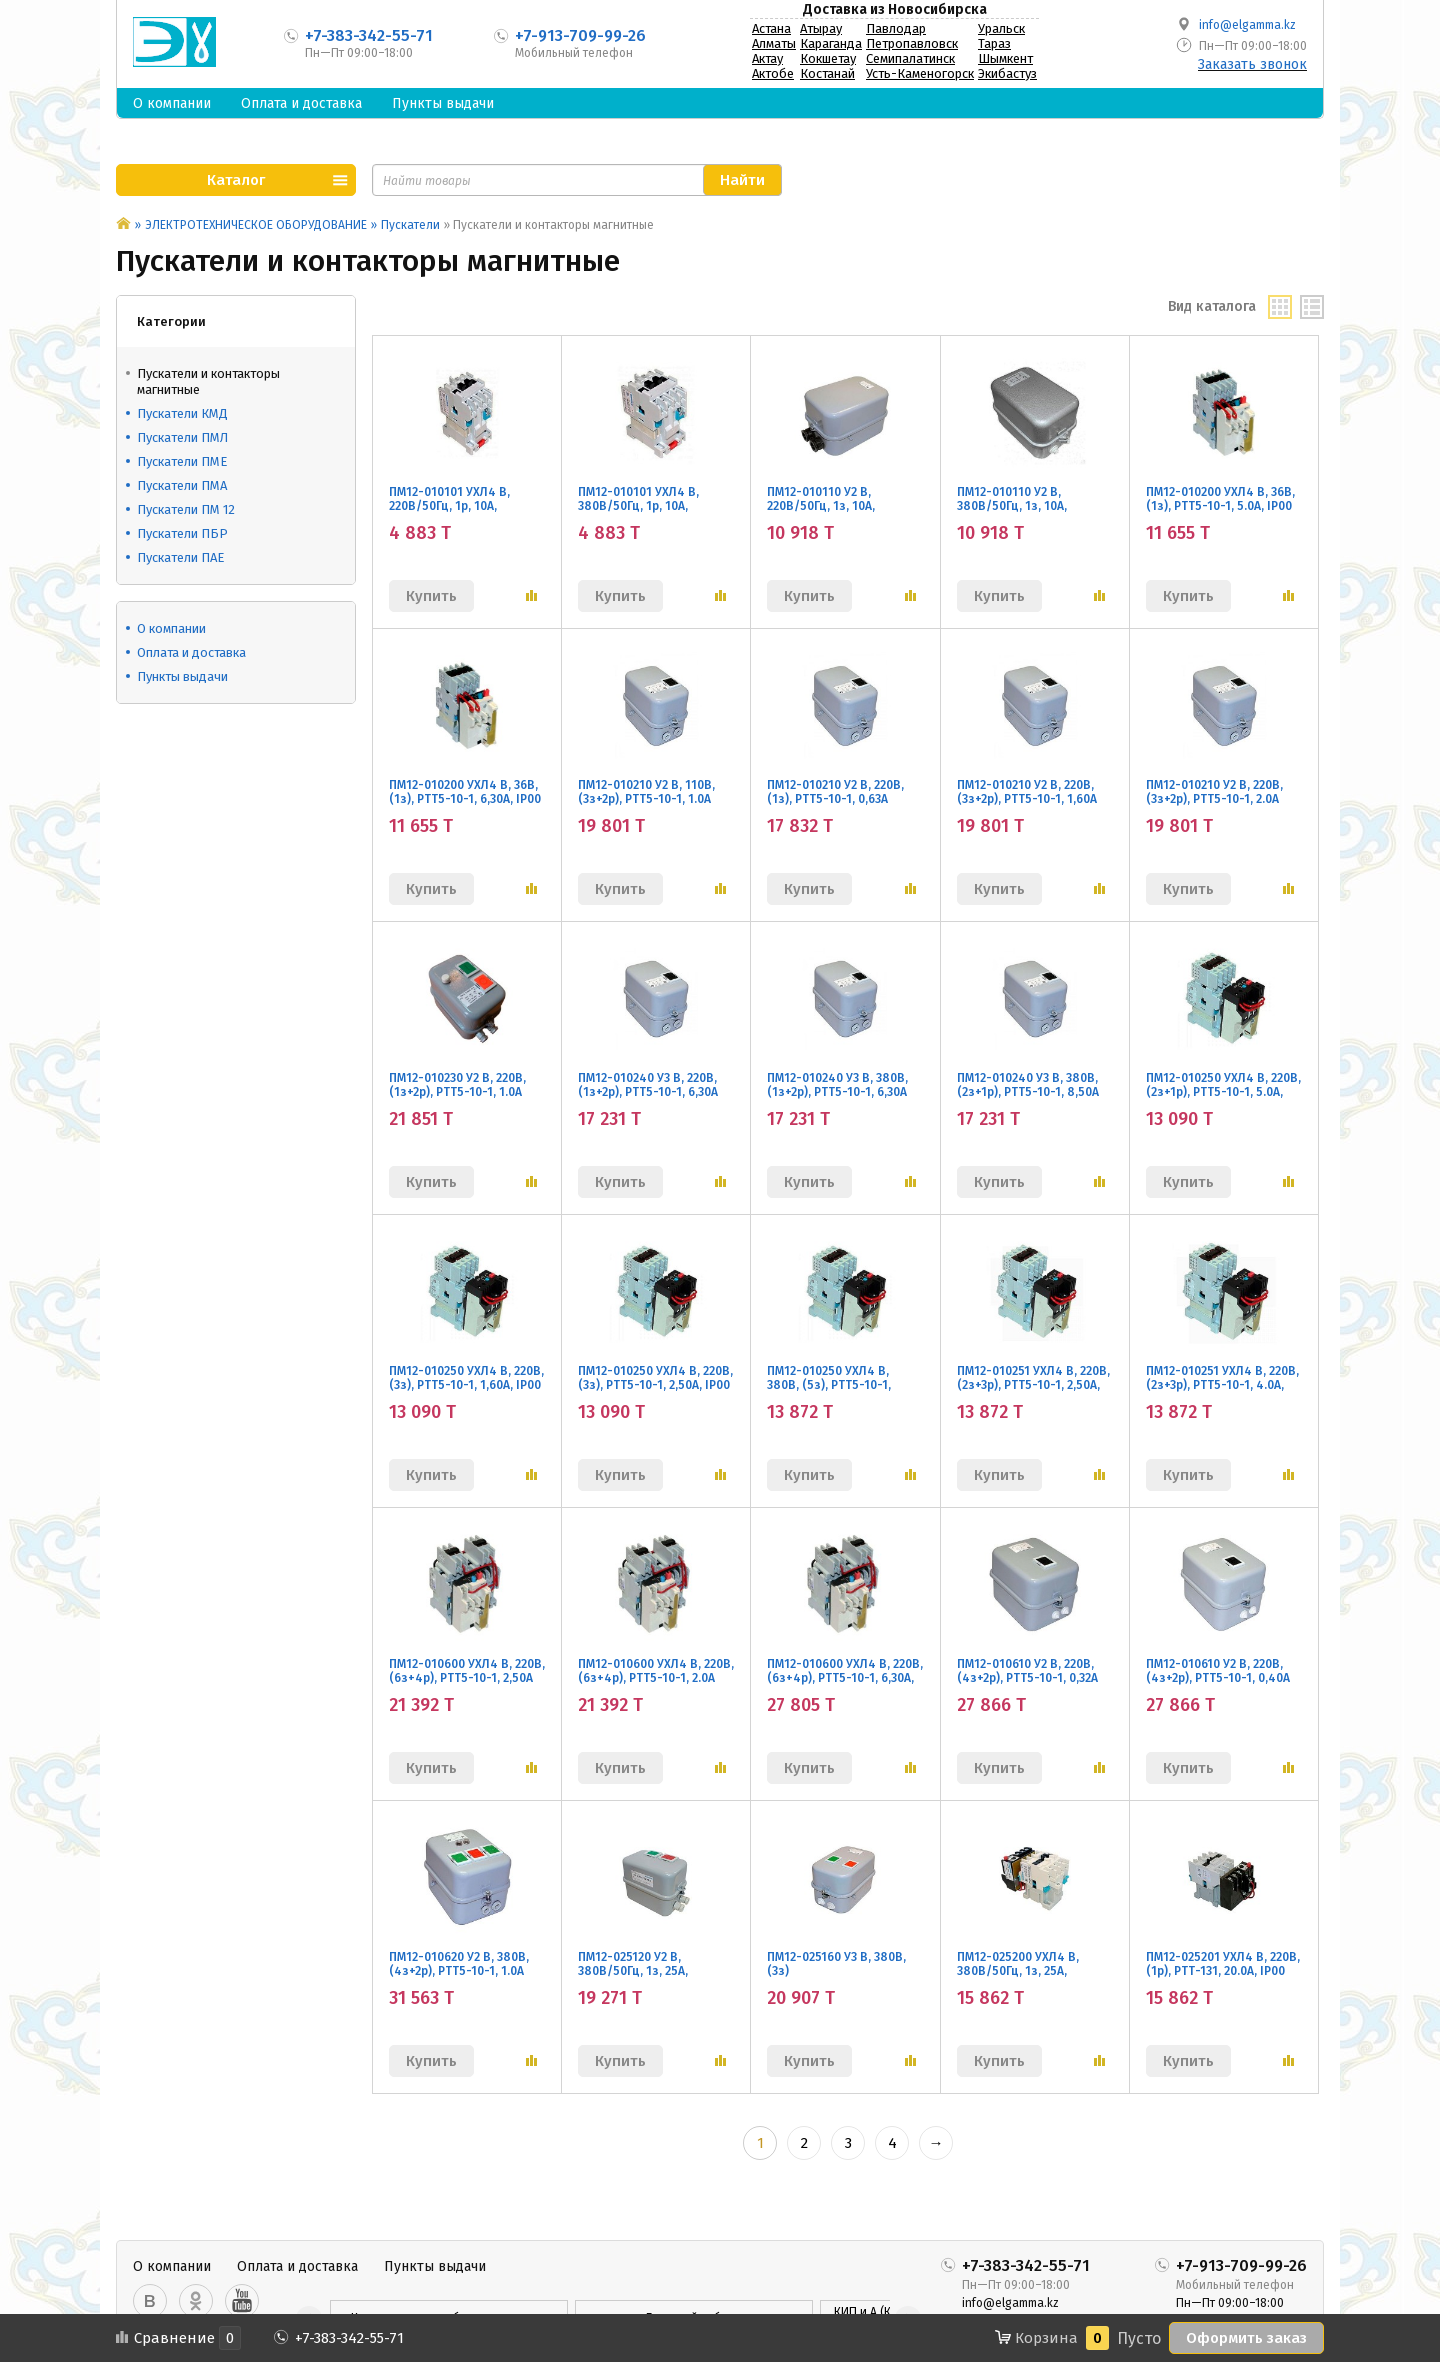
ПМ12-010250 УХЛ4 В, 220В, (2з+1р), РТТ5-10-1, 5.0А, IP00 (1223, 1092)
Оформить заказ (1246, 2338)
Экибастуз (1007, 73)
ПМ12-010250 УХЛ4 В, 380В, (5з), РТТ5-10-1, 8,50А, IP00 (829, 1385)
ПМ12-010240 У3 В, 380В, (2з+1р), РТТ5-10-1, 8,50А (1028, 1085)
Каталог (236, 180)
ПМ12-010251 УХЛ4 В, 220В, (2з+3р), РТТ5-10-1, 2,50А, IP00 (1033, 1385)
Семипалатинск (910, 58)
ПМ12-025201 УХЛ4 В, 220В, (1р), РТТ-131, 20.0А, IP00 (1223, 1964)
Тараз (994, 43)
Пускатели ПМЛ (182, 437)
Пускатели (410, 225)
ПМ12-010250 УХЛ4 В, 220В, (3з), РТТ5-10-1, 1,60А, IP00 (466, 1378)
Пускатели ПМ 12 (186, 509)
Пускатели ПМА (182, 485)
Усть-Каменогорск (920, 73)
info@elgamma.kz (1247, 25)
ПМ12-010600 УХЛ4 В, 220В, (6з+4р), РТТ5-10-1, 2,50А (467, 1671)
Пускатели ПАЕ (180, 557)
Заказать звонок (1252, 64)
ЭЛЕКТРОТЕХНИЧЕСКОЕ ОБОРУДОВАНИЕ (256, 225)
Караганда (831, 43)
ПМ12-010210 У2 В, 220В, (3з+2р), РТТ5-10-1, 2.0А (1214, 792)
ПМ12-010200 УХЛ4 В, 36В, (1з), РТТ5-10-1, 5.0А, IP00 (1220, 499)
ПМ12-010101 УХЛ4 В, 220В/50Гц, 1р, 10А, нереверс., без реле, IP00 (463, 506)
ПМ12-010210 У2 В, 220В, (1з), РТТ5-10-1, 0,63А (835, 792)
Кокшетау (828, 58)
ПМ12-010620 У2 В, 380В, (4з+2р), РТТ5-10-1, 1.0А (459, 1964)
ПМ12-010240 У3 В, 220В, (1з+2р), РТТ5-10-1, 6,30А (648, 1085)
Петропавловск (912, 43)
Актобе (773, 73)
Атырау (821, 28)
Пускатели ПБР (182, 533)
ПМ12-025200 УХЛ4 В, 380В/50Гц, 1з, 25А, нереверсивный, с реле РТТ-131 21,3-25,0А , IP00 (1025, 1978)
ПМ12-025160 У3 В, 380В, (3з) (836, 1964)
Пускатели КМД (182, 413)
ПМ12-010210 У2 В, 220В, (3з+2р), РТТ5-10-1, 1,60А (1027, 792)
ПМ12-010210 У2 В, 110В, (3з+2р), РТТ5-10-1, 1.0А (646, 792)
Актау (767, 58)
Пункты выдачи (443, 103)
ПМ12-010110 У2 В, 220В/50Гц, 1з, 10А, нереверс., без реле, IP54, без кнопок (843, 513)
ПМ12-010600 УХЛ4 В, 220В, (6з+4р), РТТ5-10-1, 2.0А (656, 1671)
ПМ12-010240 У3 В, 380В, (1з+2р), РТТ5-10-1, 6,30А (837, 1085)
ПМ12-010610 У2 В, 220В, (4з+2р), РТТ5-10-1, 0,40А (1218, 1671)
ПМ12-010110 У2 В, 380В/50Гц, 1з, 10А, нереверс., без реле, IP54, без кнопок (1033, 513)
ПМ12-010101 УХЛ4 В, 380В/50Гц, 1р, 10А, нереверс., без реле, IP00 (652, 506)
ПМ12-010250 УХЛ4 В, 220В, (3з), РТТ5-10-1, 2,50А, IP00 (655, 1378)
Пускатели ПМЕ (182, 461)
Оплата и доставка (301, 103)
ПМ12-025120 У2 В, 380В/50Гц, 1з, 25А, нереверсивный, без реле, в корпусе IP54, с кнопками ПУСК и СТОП (656, 1985)
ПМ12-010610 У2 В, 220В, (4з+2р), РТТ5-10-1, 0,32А (1027, 1671)
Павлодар (896, 28)
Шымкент (1005, 58)
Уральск (1001, 28)
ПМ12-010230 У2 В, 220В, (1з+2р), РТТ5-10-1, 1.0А (457, 1085)
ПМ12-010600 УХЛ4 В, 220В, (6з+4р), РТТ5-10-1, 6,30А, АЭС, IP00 (845, 1678)
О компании (172, 103)
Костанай (827, 73)
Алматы (774, 43)
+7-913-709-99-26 (580, 35)
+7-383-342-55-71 (369, 35)
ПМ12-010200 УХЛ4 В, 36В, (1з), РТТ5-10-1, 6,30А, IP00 (465, 792)
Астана (771, 28)
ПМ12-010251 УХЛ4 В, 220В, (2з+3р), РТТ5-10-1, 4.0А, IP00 (1222, 1385)
